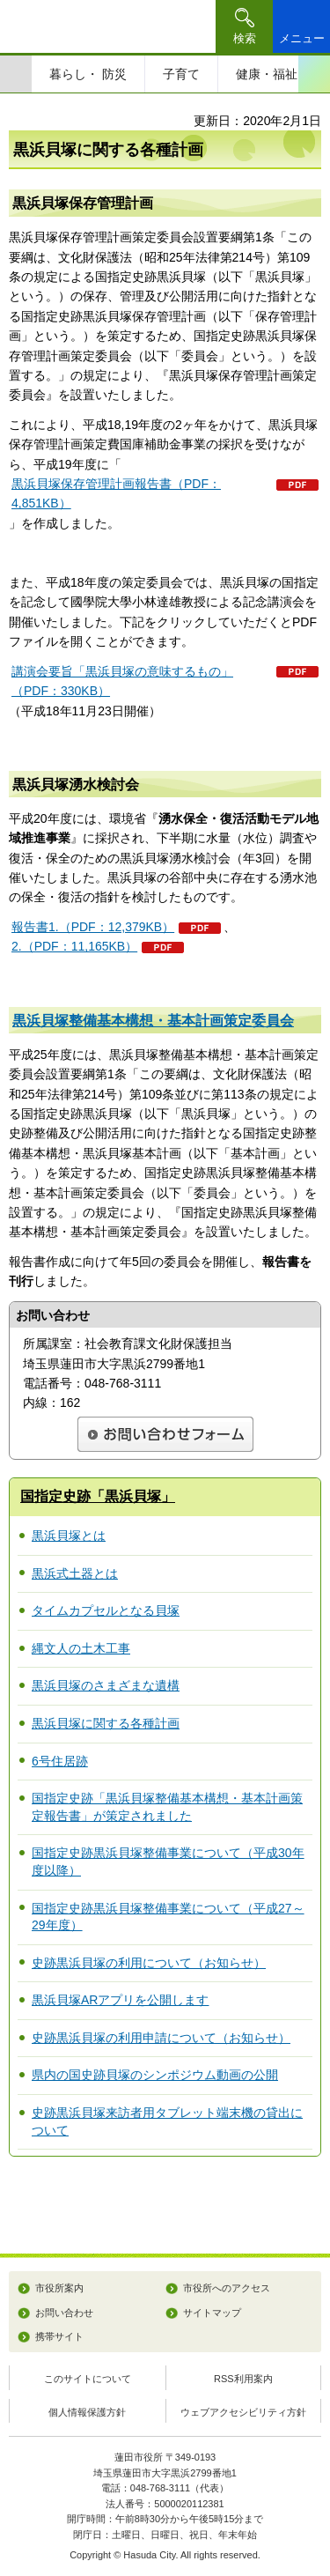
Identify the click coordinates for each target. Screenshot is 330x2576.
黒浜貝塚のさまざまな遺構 (106, 1685)
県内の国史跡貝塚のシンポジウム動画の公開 (155, 2075)
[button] (244, 26)
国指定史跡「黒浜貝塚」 (97, 1496)
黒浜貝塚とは (69, 1536)
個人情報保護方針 (87, 2412)
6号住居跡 (60, 1761)
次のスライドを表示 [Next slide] (314, 74)
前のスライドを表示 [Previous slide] (16, 74)
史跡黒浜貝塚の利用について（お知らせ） (149, 1963)
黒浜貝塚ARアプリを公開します (120, 2000)
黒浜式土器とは (75, 1573)
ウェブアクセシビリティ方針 (243, 2412)
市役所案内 (59, 2288)
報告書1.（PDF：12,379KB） (92, 927)
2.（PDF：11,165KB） (74, 946)
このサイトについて (87, 2378)
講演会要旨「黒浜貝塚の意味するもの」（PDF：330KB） (122, 681)
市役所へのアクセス (226, 2288)
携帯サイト (59, 2336)
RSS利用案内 (243, 2378)
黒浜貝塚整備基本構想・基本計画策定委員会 (153, 1020)
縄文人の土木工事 (81, 1648)
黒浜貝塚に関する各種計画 (106, 1723)
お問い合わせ (64, 2312)
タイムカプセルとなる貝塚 (106, 1610)
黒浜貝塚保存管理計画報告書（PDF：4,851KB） (116, 493)
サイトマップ (212, 2312)
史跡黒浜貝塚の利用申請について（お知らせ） (161, 2038)
